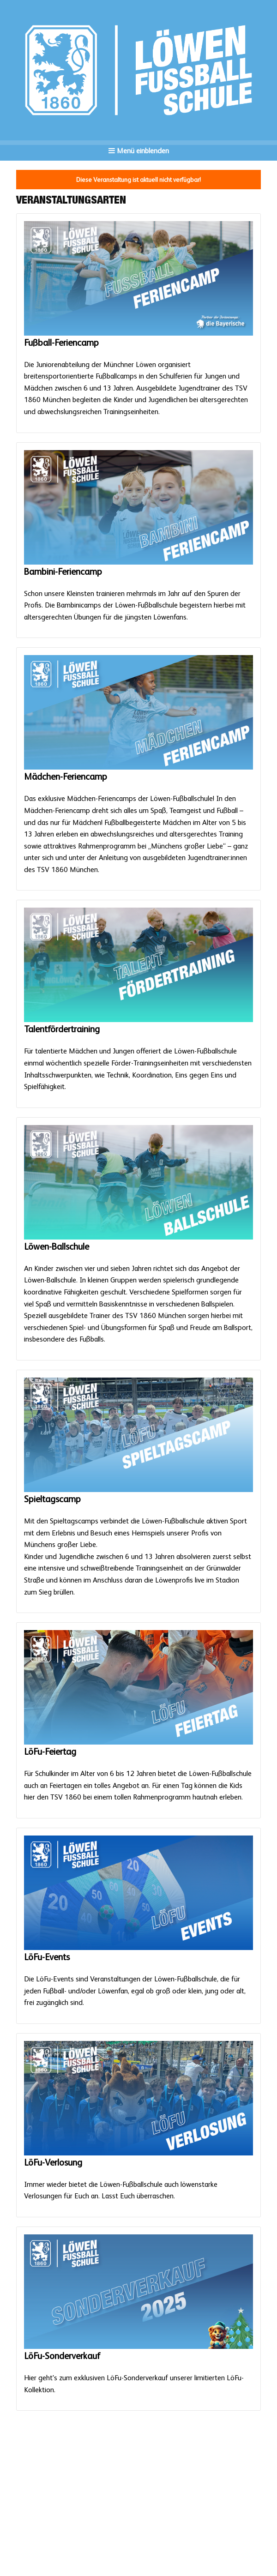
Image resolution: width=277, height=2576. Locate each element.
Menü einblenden (138, 150)
